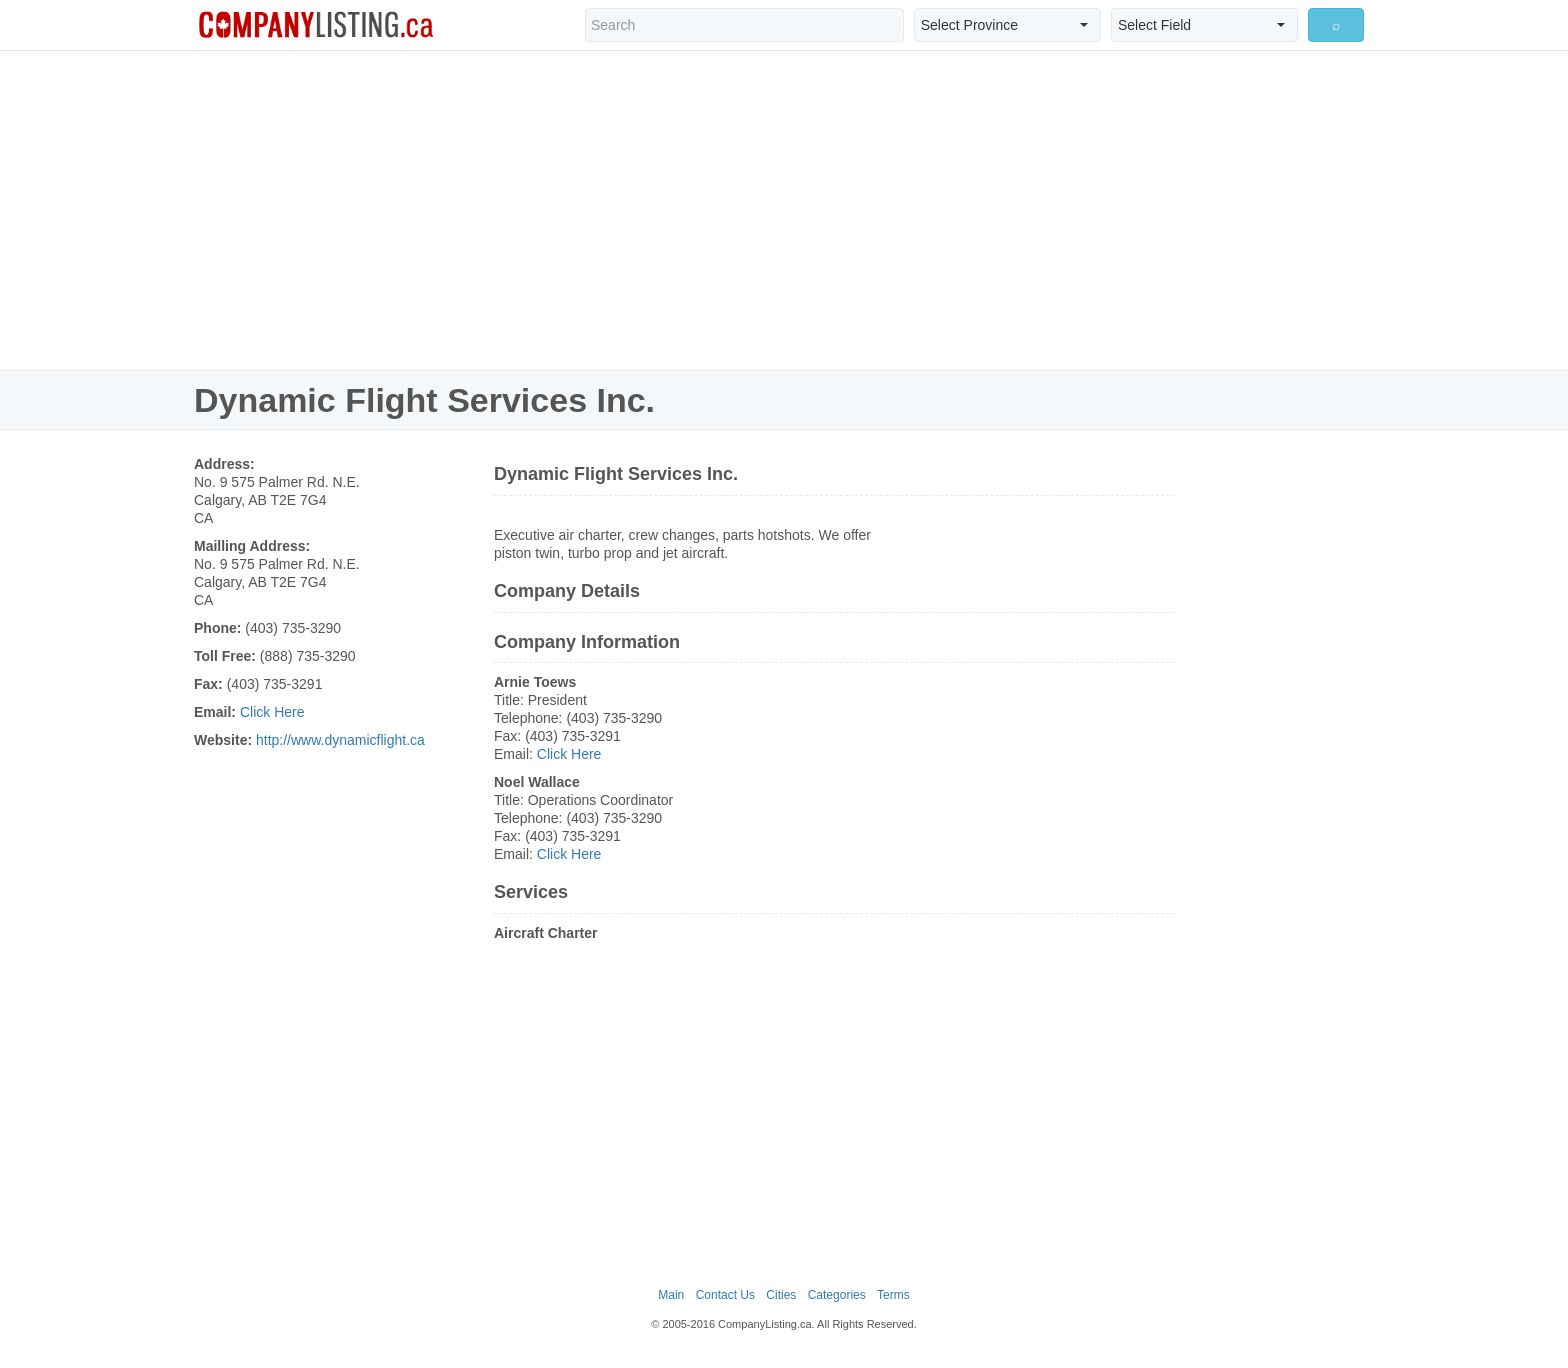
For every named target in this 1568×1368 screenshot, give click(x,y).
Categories (837, 1295)
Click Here (272, 712)
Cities (781, 1295)
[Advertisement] (784, 210)
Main (671, 1295)
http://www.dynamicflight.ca (340, 740)
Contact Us (725, 1295)
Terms (893, 1295)
